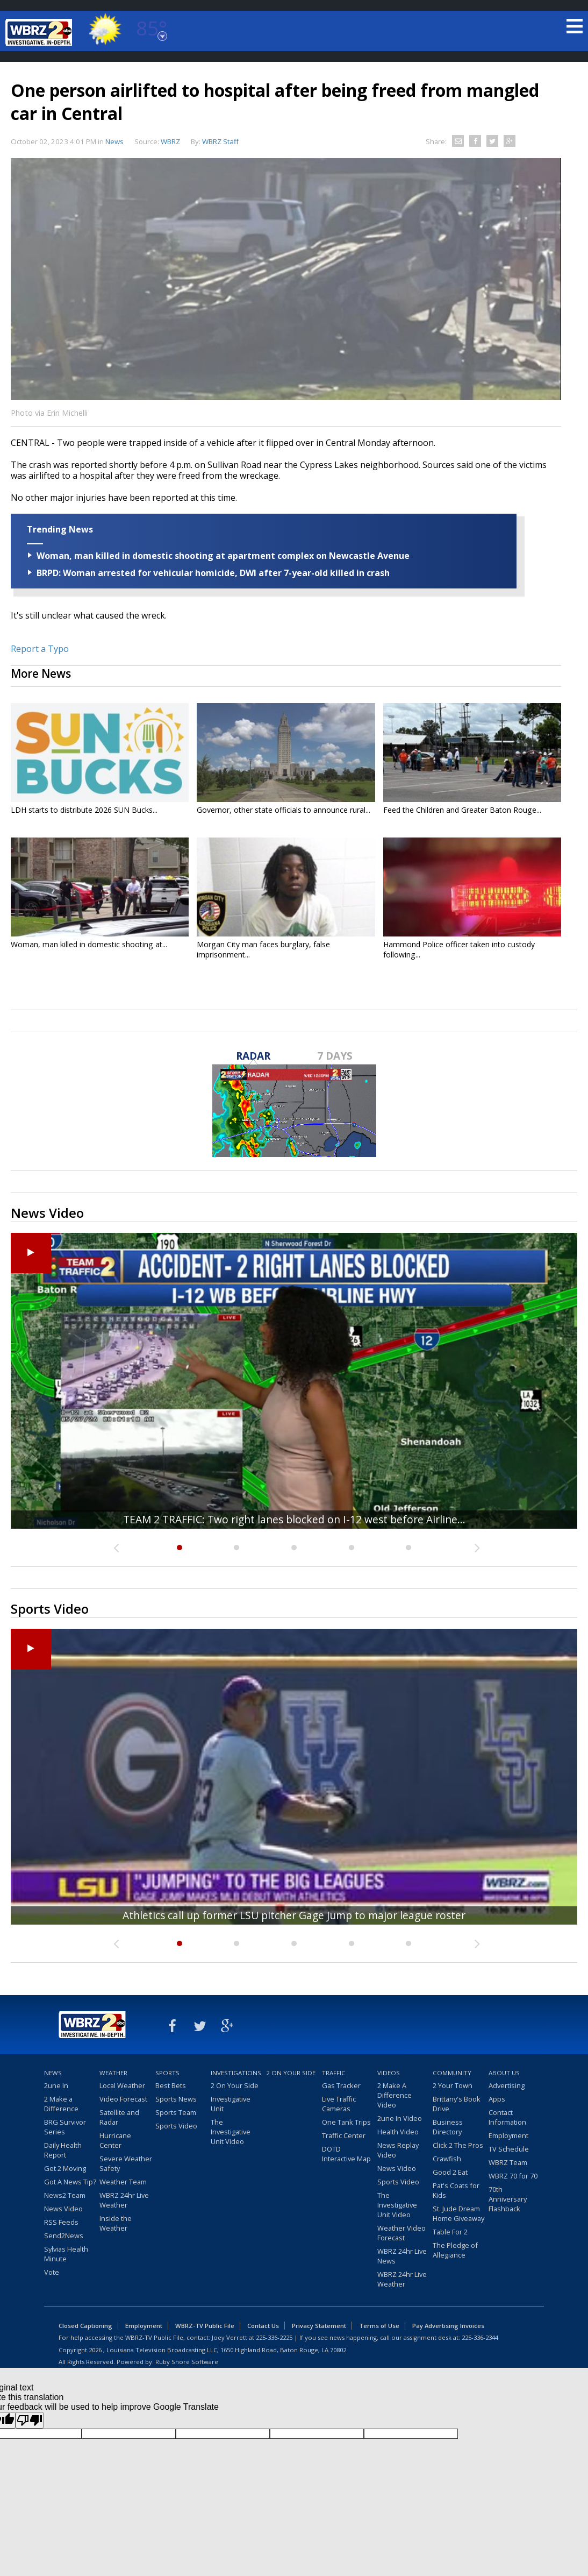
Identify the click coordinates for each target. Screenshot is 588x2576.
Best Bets (170, 2085)
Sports (167, 2073)
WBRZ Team (508, 2162)
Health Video (398, 2132)
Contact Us (263, 2326)
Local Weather (122, 2085)
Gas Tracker (341, 2085)
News (114, 141)
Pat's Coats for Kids (456, 2190)
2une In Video (399, 2118)
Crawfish (447, 2158)
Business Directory (448, 2127)
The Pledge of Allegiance (455, 2250)
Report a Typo (40, 649)
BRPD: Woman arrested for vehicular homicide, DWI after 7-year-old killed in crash (213, 573)
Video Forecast (123, 2099)
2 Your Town (452, 2085)
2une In (56, 2085)
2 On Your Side (235, 2085)
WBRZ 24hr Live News (402, 2256)
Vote (51, 2272)
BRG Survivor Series (65, 2127)
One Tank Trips (346, 2122)
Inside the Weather (115, 2223)
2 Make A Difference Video (394, 2095)
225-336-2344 (480, 2337)
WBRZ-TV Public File (204, 2326)
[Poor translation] (30, 2420)
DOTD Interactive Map (346, 2153)
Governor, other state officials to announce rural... (283, 810)
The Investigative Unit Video (230, 2131)
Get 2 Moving (65, 2168)
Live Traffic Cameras (339, 2103)
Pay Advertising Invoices (448, 2326)
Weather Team (123, 2182)
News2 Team (64, 2195)
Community (452, 2073)
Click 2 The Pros (458, 2145)
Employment (508, 2135)
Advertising (507, 2085)
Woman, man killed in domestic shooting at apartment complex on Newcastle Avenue (223, 556)
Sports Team (175, 2112)
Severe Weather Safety (125, 2163)
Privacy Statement (319, 2326)
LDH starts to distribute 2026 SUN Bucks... (84, 810)
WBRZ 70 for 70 (513, 2176)
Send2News (63, 2235)
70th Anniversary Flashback (508, 2198)
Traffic (334, 2073)
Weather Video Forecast (401, 2233)
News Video (63, 2208)
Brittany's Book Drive (457, 2103)
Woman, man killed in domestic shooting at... (89, 944)
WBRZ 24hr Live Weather (124, 2200)
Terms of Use (379, 2326)
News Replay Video (398, 2150)
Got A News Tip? (70, 2182)
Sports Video (176, 2126)
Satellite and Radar (119, 2117)
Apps (497, 2099)
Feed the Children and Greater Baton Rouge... (462, 810)
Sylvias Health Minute (66, 2253)
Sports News (176, 2099)
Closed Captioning (85, 2326)
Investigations (236, 2073)
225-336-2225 (274, 2337)
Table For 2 (450, 2232)
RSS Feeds (61, 2222)
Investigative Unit (230, 2103)
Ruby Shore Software (186, 2362)
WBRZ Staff (220, 141)
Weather (113, 2073)
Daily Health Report (63, 2150)
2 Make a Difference (61, 2103)
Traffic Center (343, 2135)
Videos (388, 2073)
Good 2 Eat (450, 2172)
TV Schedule (509, 2149)
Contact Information (507, 2117)
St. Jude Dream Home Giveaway (458, 2213)
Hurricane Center (115, 2140)
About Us (504, 2073)
